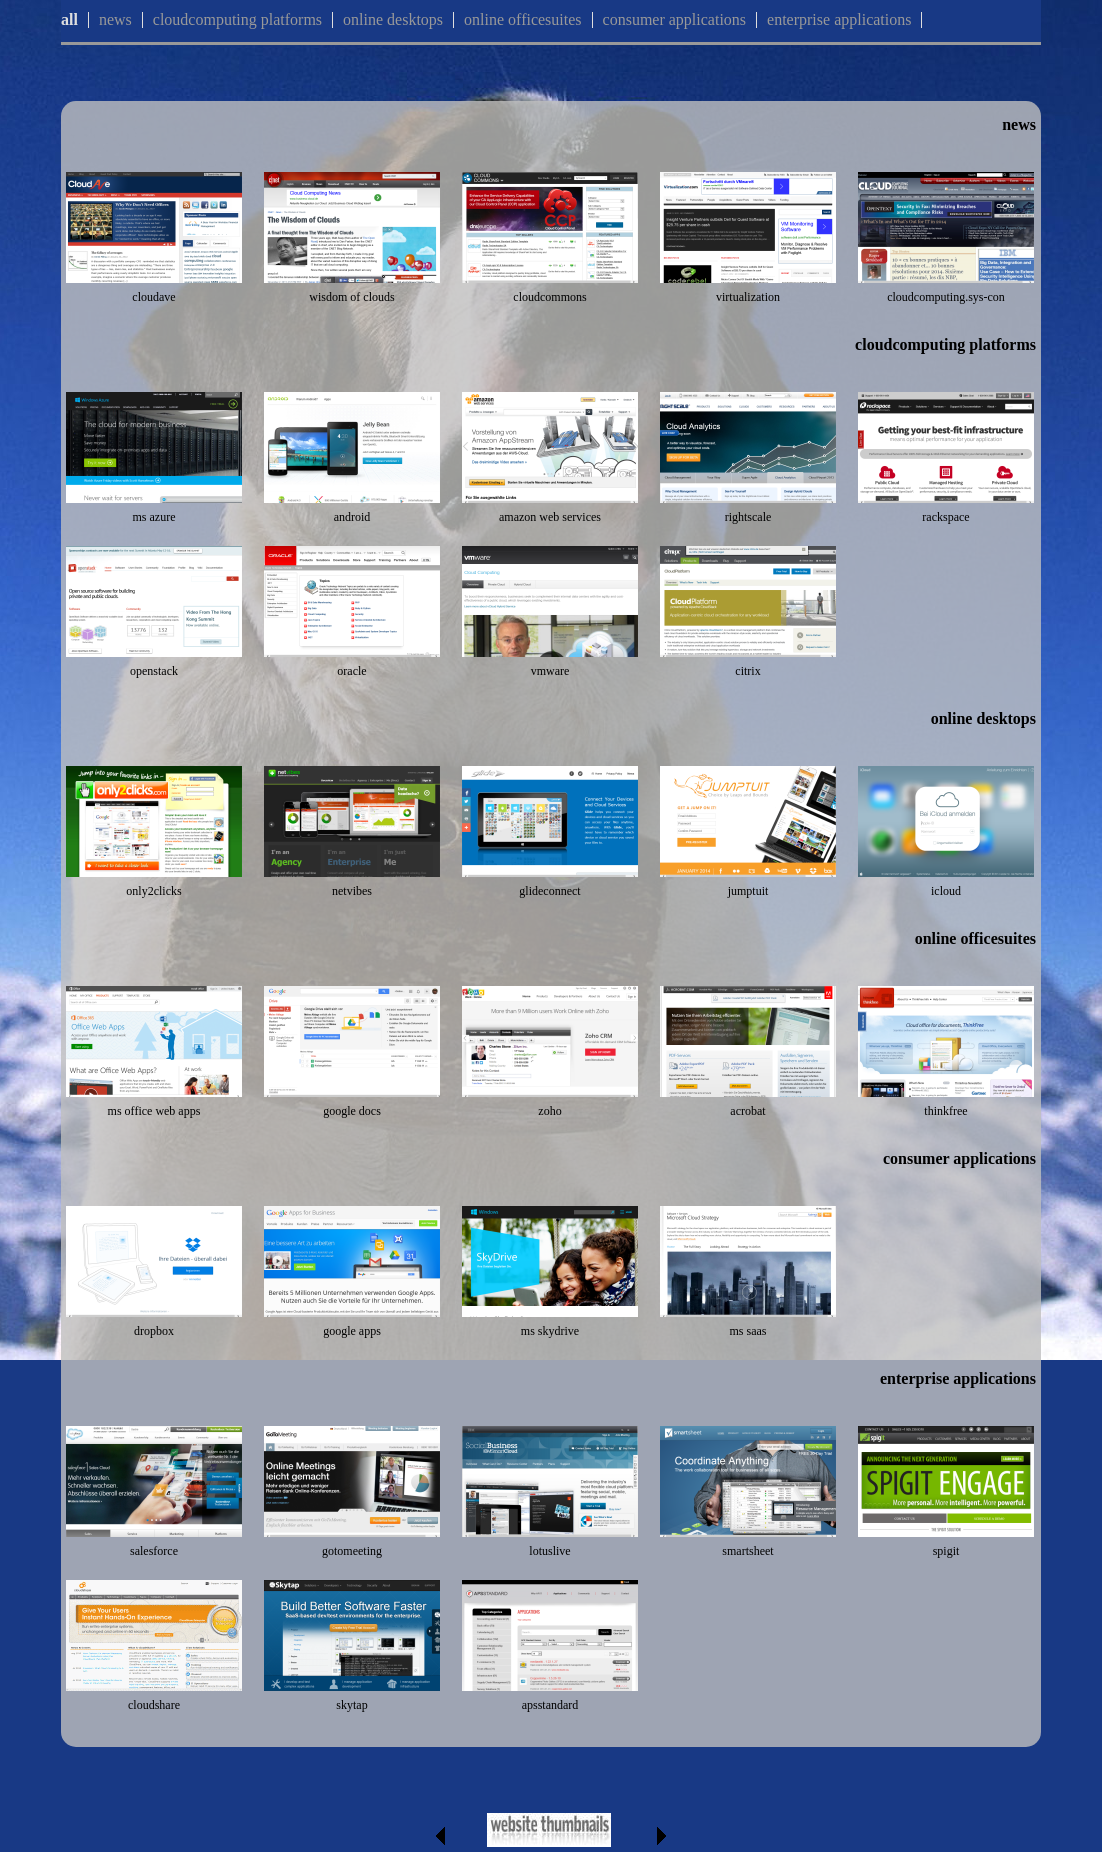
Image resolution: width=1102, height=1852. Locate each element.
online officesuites (522, 19)
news (115, 19)
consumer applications (675, 19)
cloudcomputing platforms (237, 19)
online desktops (393, 19)
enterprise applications (839, 19)
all (69, 19)
